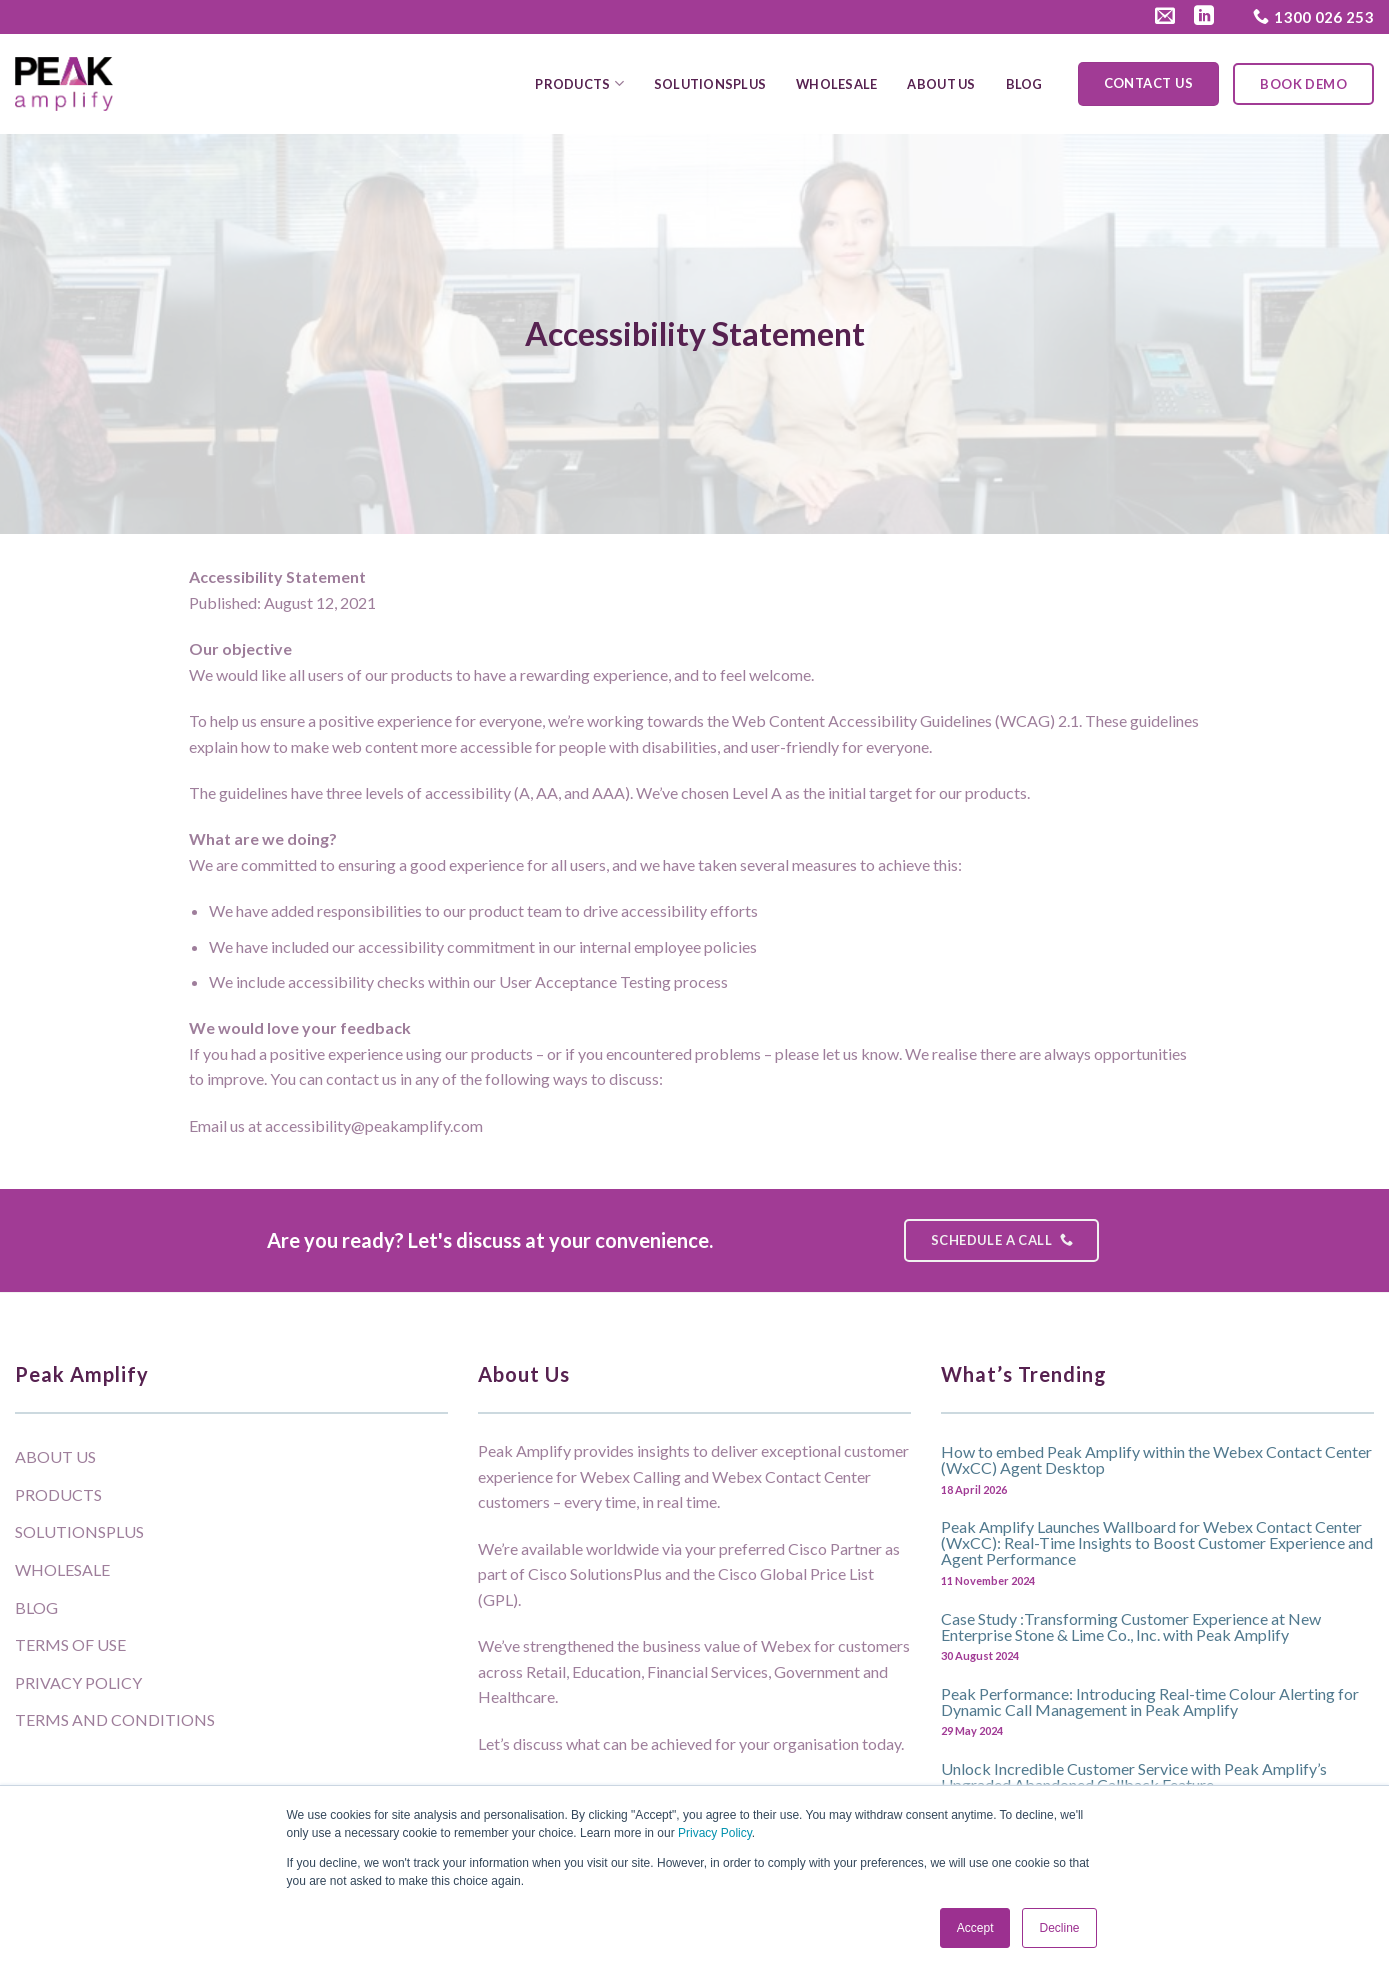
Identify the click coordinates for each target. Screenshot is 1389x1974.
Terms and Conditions (115, 1719)
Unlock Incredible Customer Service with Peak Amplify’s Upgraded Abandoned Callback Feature (1134, 1776)
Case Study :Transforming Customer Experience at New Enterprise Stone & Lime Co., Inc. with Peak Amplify (1131, 1626)
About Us (941, 84)
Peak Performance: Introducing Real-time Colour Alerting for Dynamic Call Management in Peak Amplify (1150, 1701)
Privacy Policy (715, 1833)
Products (579, 83)
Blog (1024, 84)
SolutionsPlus (710, 84)
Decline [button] (1059, 1928)
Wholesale (836, 84)
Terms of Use (70, 1644)
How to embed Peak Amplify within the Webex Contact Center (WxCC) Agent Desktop (1156, 1459)
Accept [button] (975, 1928)
